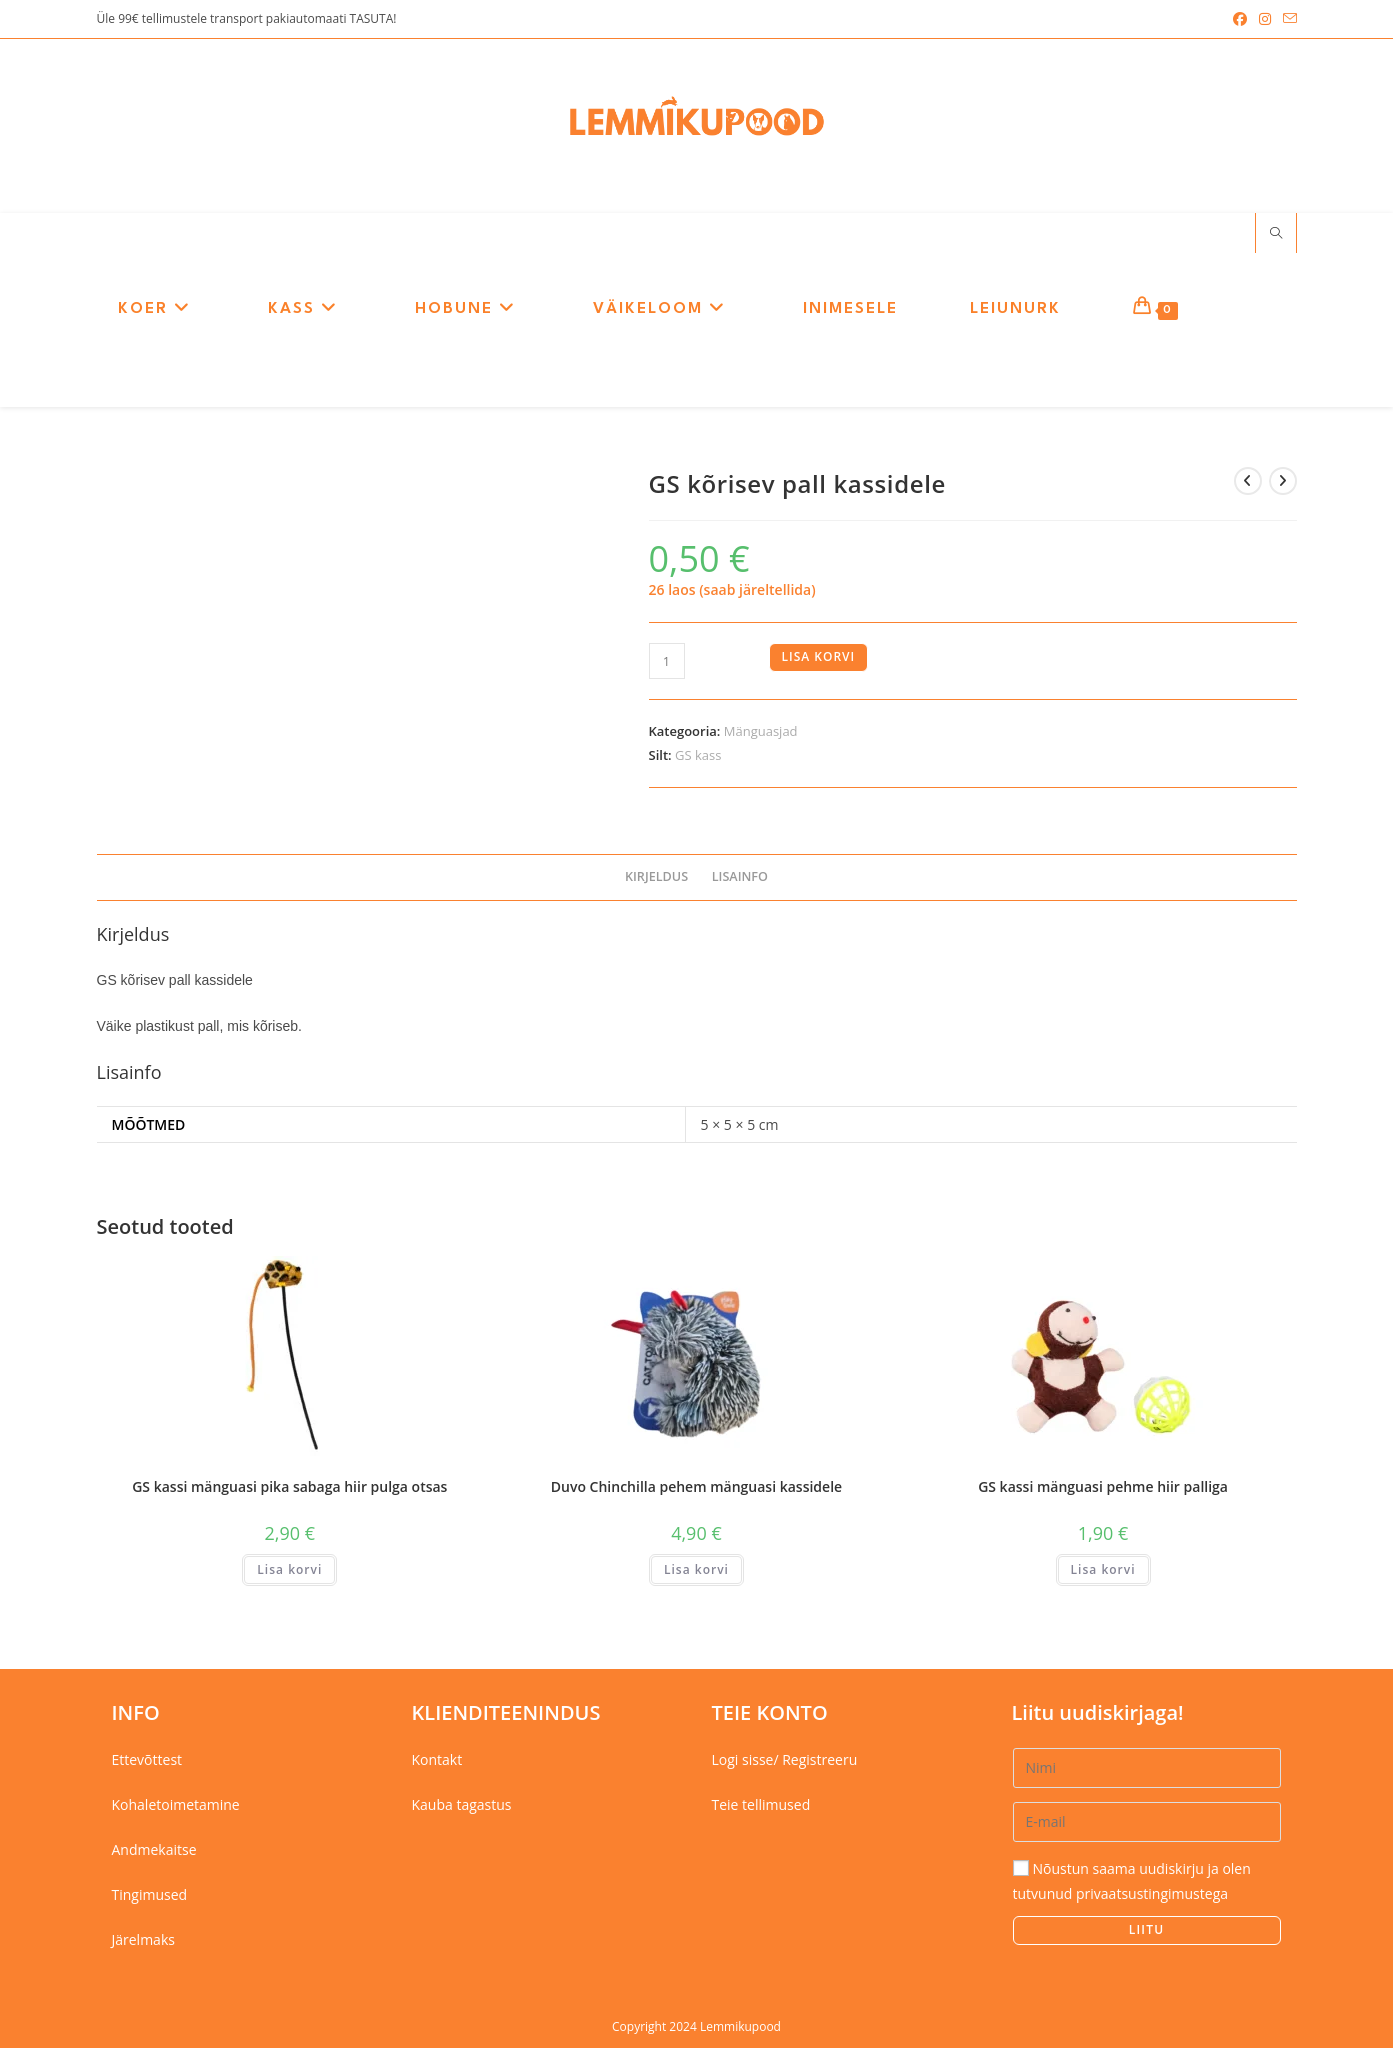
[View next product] (1283, 482)
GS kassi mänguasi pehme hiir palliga (1103, 1487)
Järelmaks (143, 1941)
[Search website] (1276, 235)
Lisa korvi (819, 658)
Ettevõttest (147, 1760)
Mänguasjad (761, 733)
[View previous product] (1248, 482)
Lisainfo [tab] (740, 877)
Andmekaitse (154, 1850)
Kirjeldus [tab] (656, 877)
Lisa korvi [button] (289, 1570)
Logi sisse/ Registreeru (785, 1760)
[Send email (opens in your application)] (1287, 19)
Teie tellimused (761, 1805)
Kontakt (437, 1760)
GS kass (698, 756)
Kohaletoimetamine (176, 1805)
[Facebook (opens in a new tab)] (1240, 19)
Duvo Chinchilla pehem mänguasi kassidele (696, 1487)
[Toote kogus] (667, 663)
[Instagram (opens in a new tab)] (1265, 19)
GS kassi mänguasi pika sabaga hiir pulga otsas (289, 1487)
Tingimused (150, 1895)
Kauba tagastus (462, 1805)
